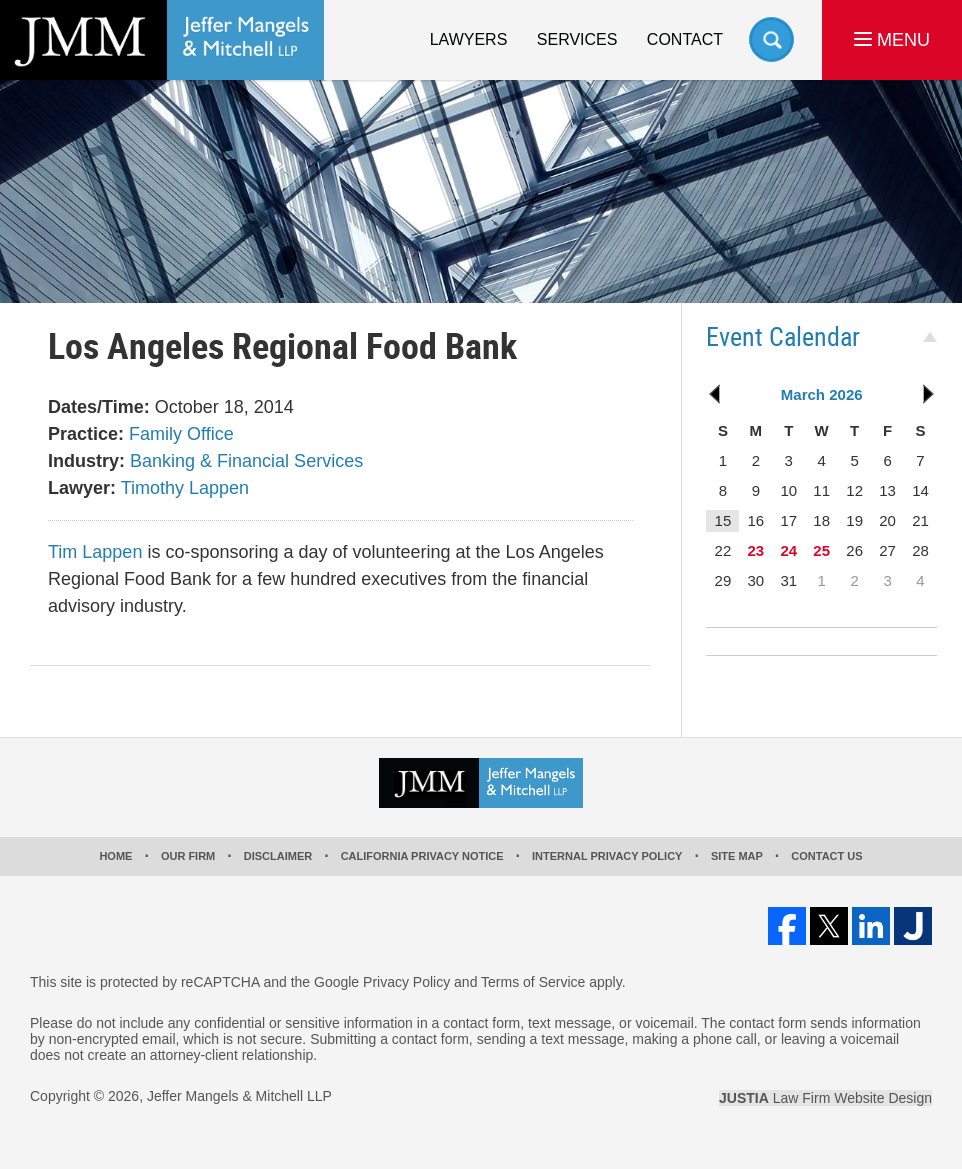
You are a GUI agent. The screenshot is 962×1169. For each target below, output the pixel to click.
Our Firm (188, 856)
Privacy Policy (406, 982)
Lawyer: (82, 488)
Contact (685, 39)
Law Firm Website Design (825, 1098)
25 (821, 550)
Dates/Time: (99, 407)
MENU (892, 40)
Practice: (86, 434)
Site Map (737, 856)
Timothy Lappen (185, 488)
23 (755, 550)
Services (577, 39)
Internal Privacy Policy (607, 856)
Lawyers (469, 39)
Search (771, 39)
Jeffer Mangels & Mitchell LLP (239, 1096)
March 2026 (822, 394)
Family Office (181, 434)
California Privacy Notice (422, 856)
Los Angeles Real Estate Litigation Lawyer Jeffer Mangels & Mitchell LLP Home (162, 40)
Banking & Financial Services (246, 461)
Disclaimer (278, 856)
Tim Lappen (95, 552)
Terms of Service (533, 982)
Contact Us (826, 856)
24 (788, 550)
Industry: (86, 461)
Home (115, 856)
